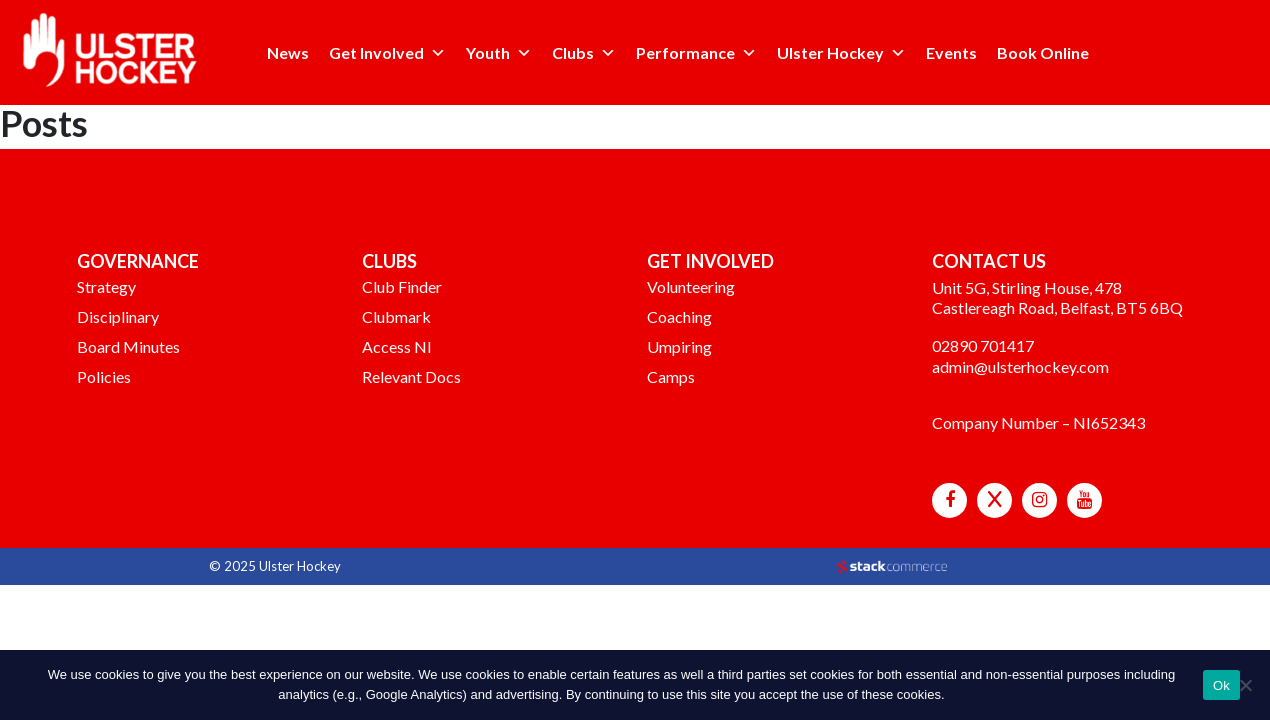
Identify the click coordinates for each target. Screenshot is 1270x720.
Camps (671, 376)
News (288, 52)
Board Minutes (128, 346)
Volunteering (691, 286)
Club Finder (402, 286)
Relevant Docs (411, 376)
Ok (1221, 685)
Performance (685, 52)
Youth (488, 52)
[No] (1245, 685)
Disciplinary (118, 316)
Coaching (679, 316)
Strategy (106, 286)
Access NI (397, 346)
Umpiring (679, 346)
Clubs (573, 52)
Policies (104, 376)
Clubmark (396, 316)
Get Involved (376, 52)
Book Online (1043, 52)
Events (951, 52)
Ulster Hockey (830, 52)
